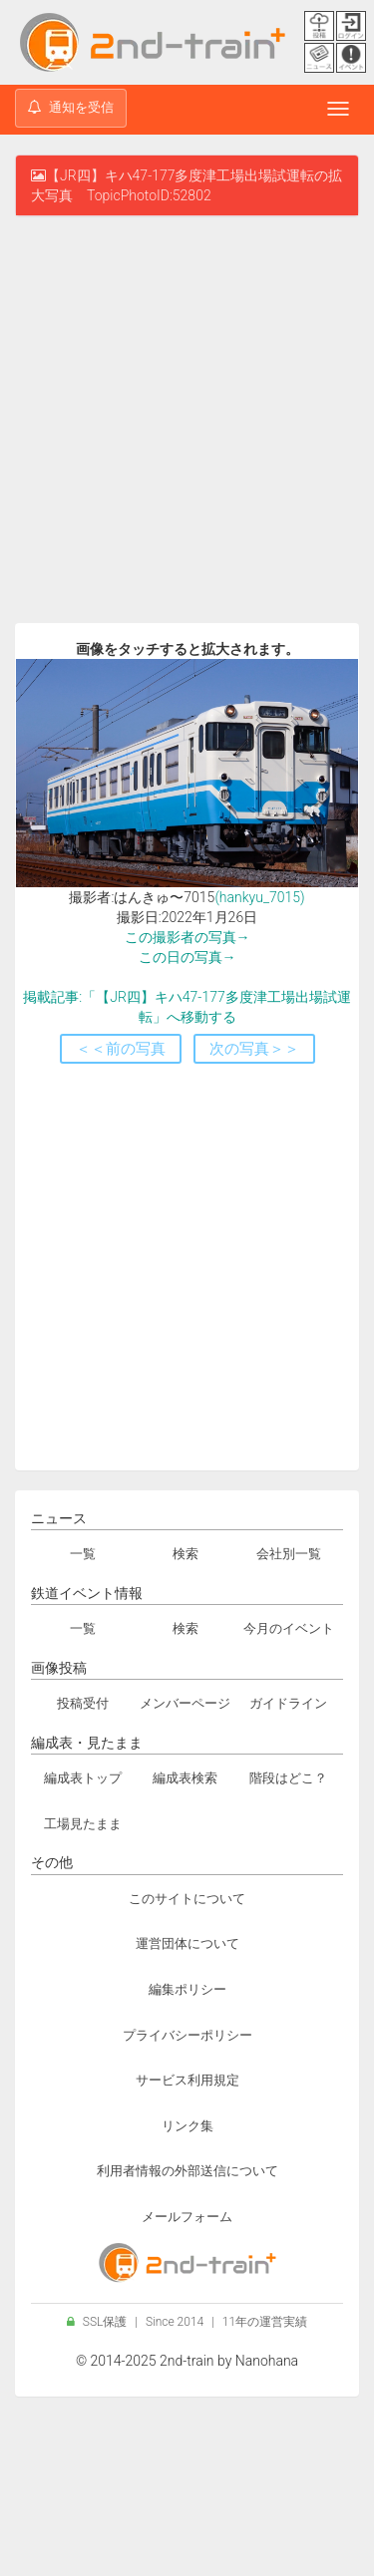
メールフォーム (187, 2216)
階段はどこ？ (288, 1778)
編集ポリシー (187, 1989)
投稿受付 (83, 1703)
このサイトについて (187, 1898)
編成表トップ (83, 1778)
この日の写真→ (187, 957)
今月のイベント (288, 1628)
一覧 (83, 1553)
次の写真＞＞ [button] (254, 1049)
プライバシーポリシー (187, 2035)
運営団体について (187, 1943)
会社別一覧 (288, 1553)
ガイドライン (288, 1703)
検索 (185, 1553)
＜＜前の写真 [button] (121, 1049)
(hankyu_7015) (259, 897)
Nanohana (266, 2361)
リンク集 (187, 2125)
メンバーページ (185, 1703)
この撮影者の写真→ (187, 937)
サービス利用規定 (187, 2080)
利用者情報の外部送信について (187, 2170)
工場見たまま (83, 1823)
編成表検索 (185, 1778)
